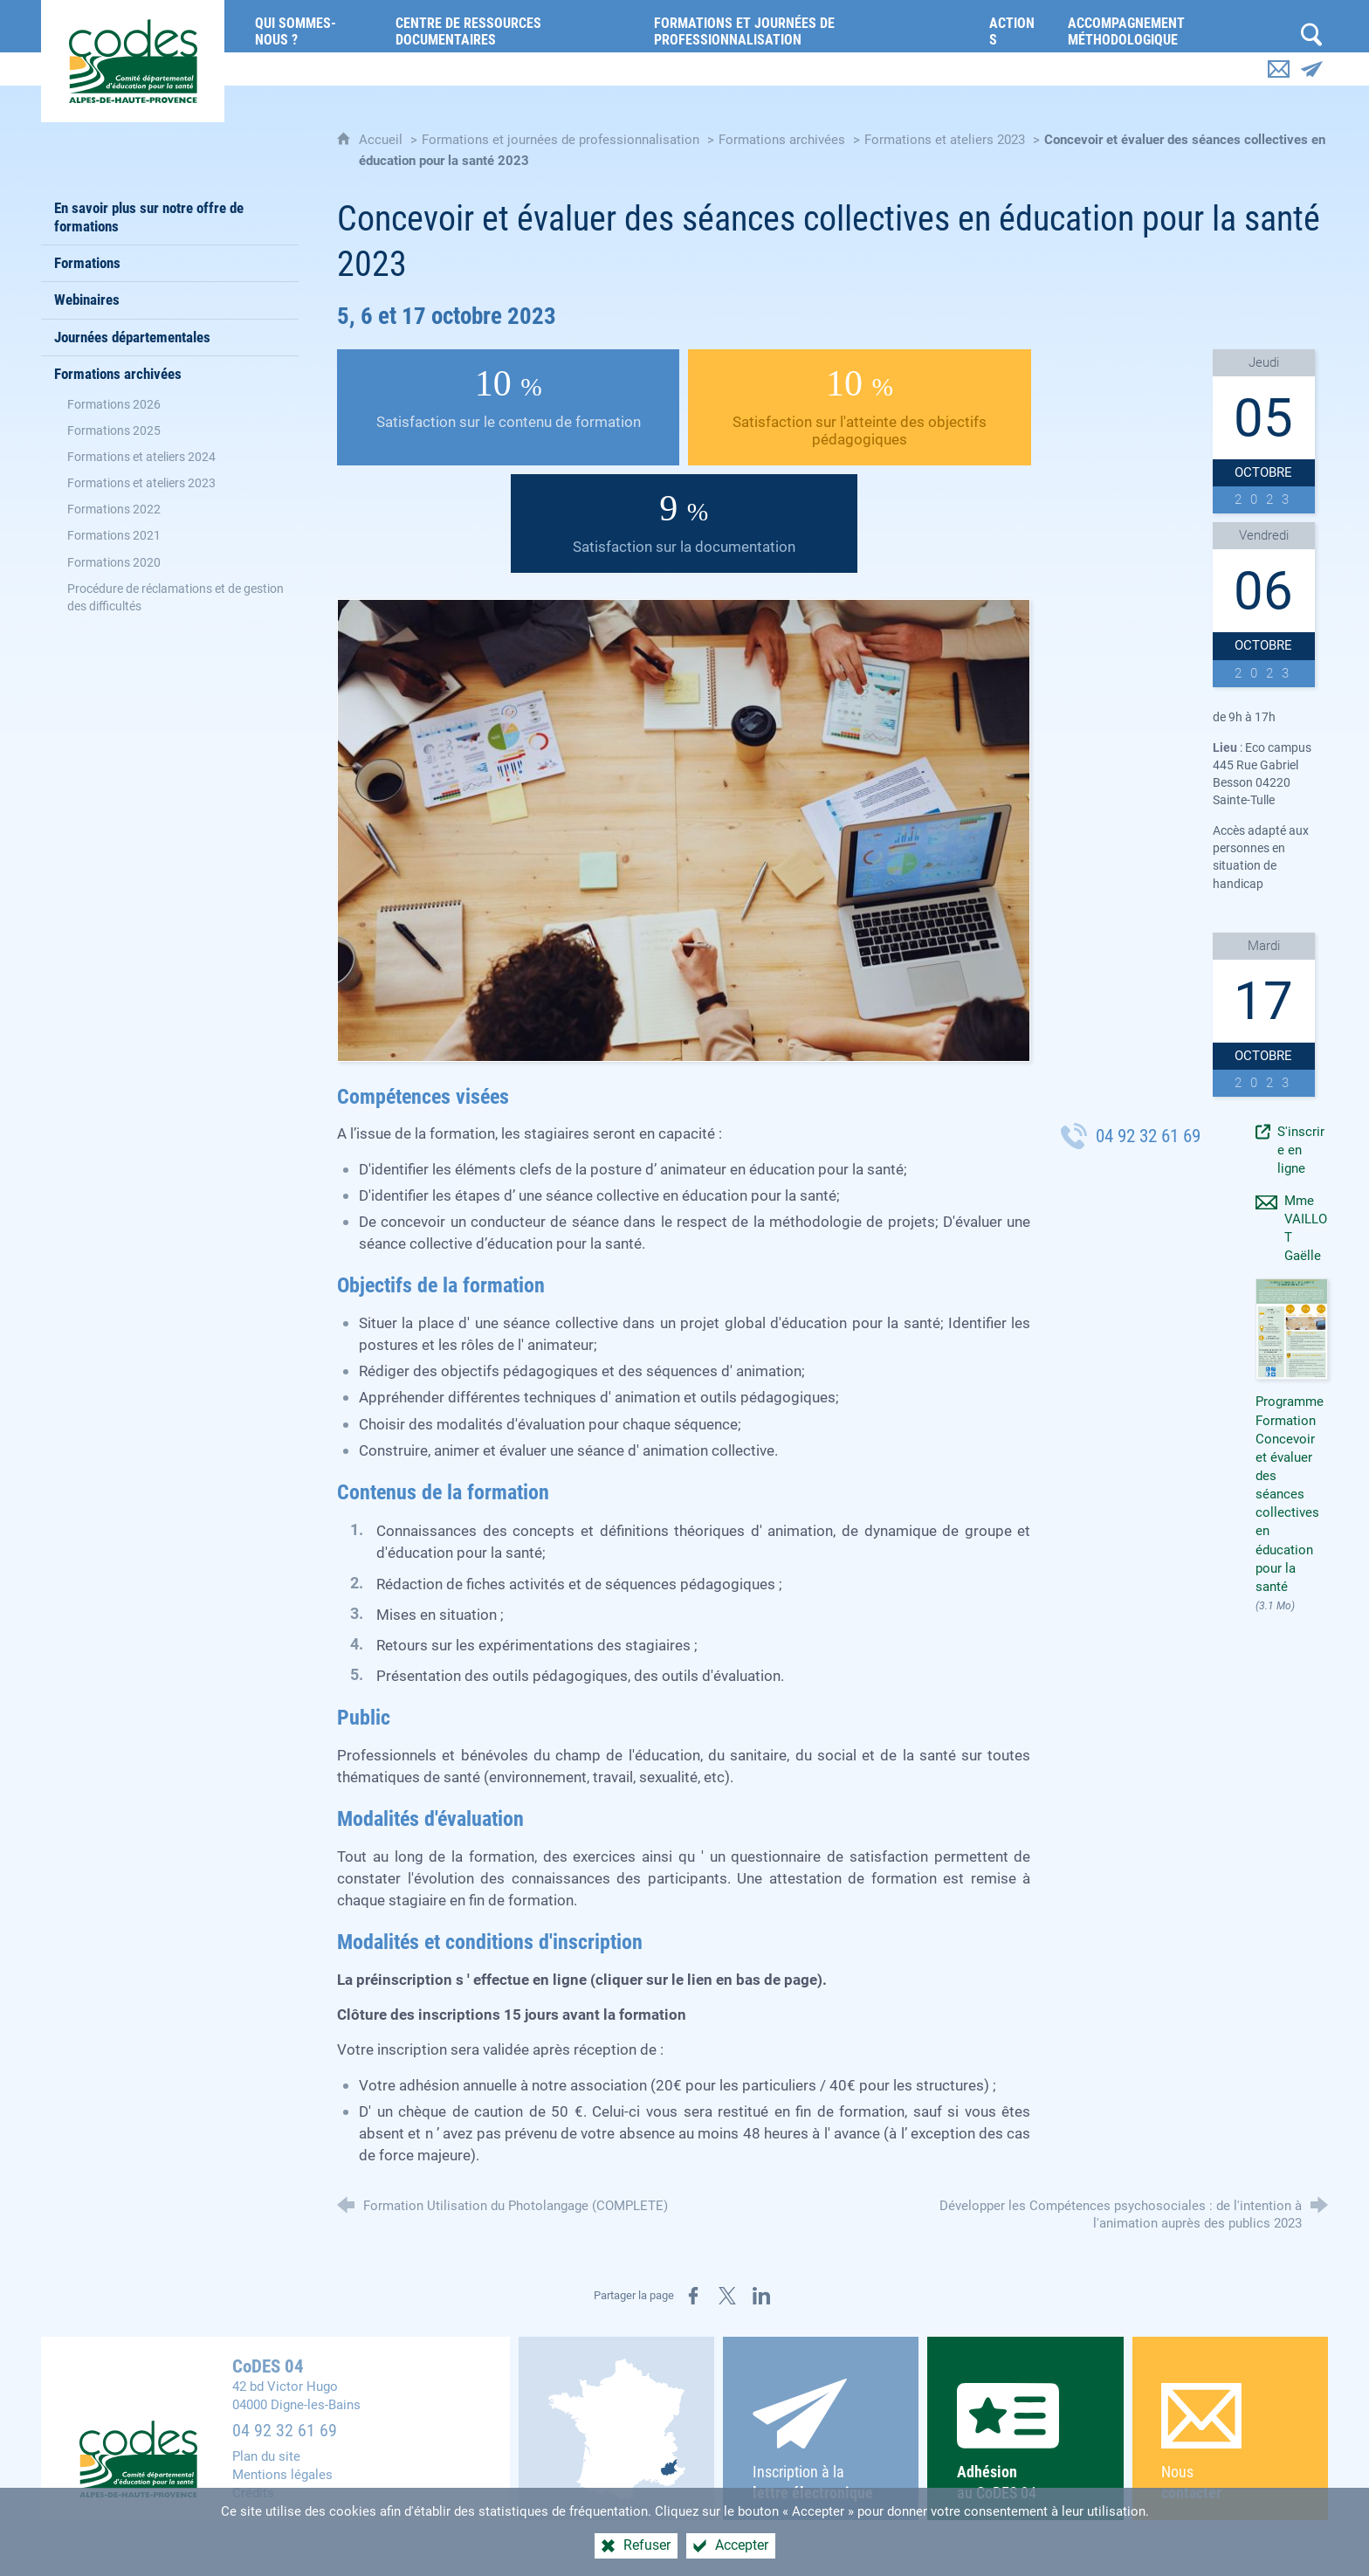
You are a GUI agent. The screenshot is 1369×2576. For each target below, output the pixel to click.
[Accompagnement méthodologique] (1175, 26)
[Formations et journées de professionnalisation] (808, 26)
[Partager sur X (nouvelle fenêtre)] (727, 2296)
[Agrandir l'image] (683, 828)
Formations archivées (782, 140)
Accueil (382, 140)
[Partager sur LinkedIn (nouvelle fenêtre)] (761, 2296)
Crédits (253, 2493)
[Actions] (1015, 26)
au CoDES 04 (1025, 2442)
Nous (1229, 2443)
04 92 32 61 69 (284, 2431)
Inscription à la (821, 2441)
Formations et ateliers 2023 (944, 140)
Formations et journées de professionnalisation (560, 140)
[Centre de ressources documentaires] (511, 26)
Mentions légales (282, 2475)
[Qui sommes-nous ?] (312, 26)
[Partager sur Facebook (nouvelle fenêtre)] (693, 2296)
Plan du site (266, 2456)
